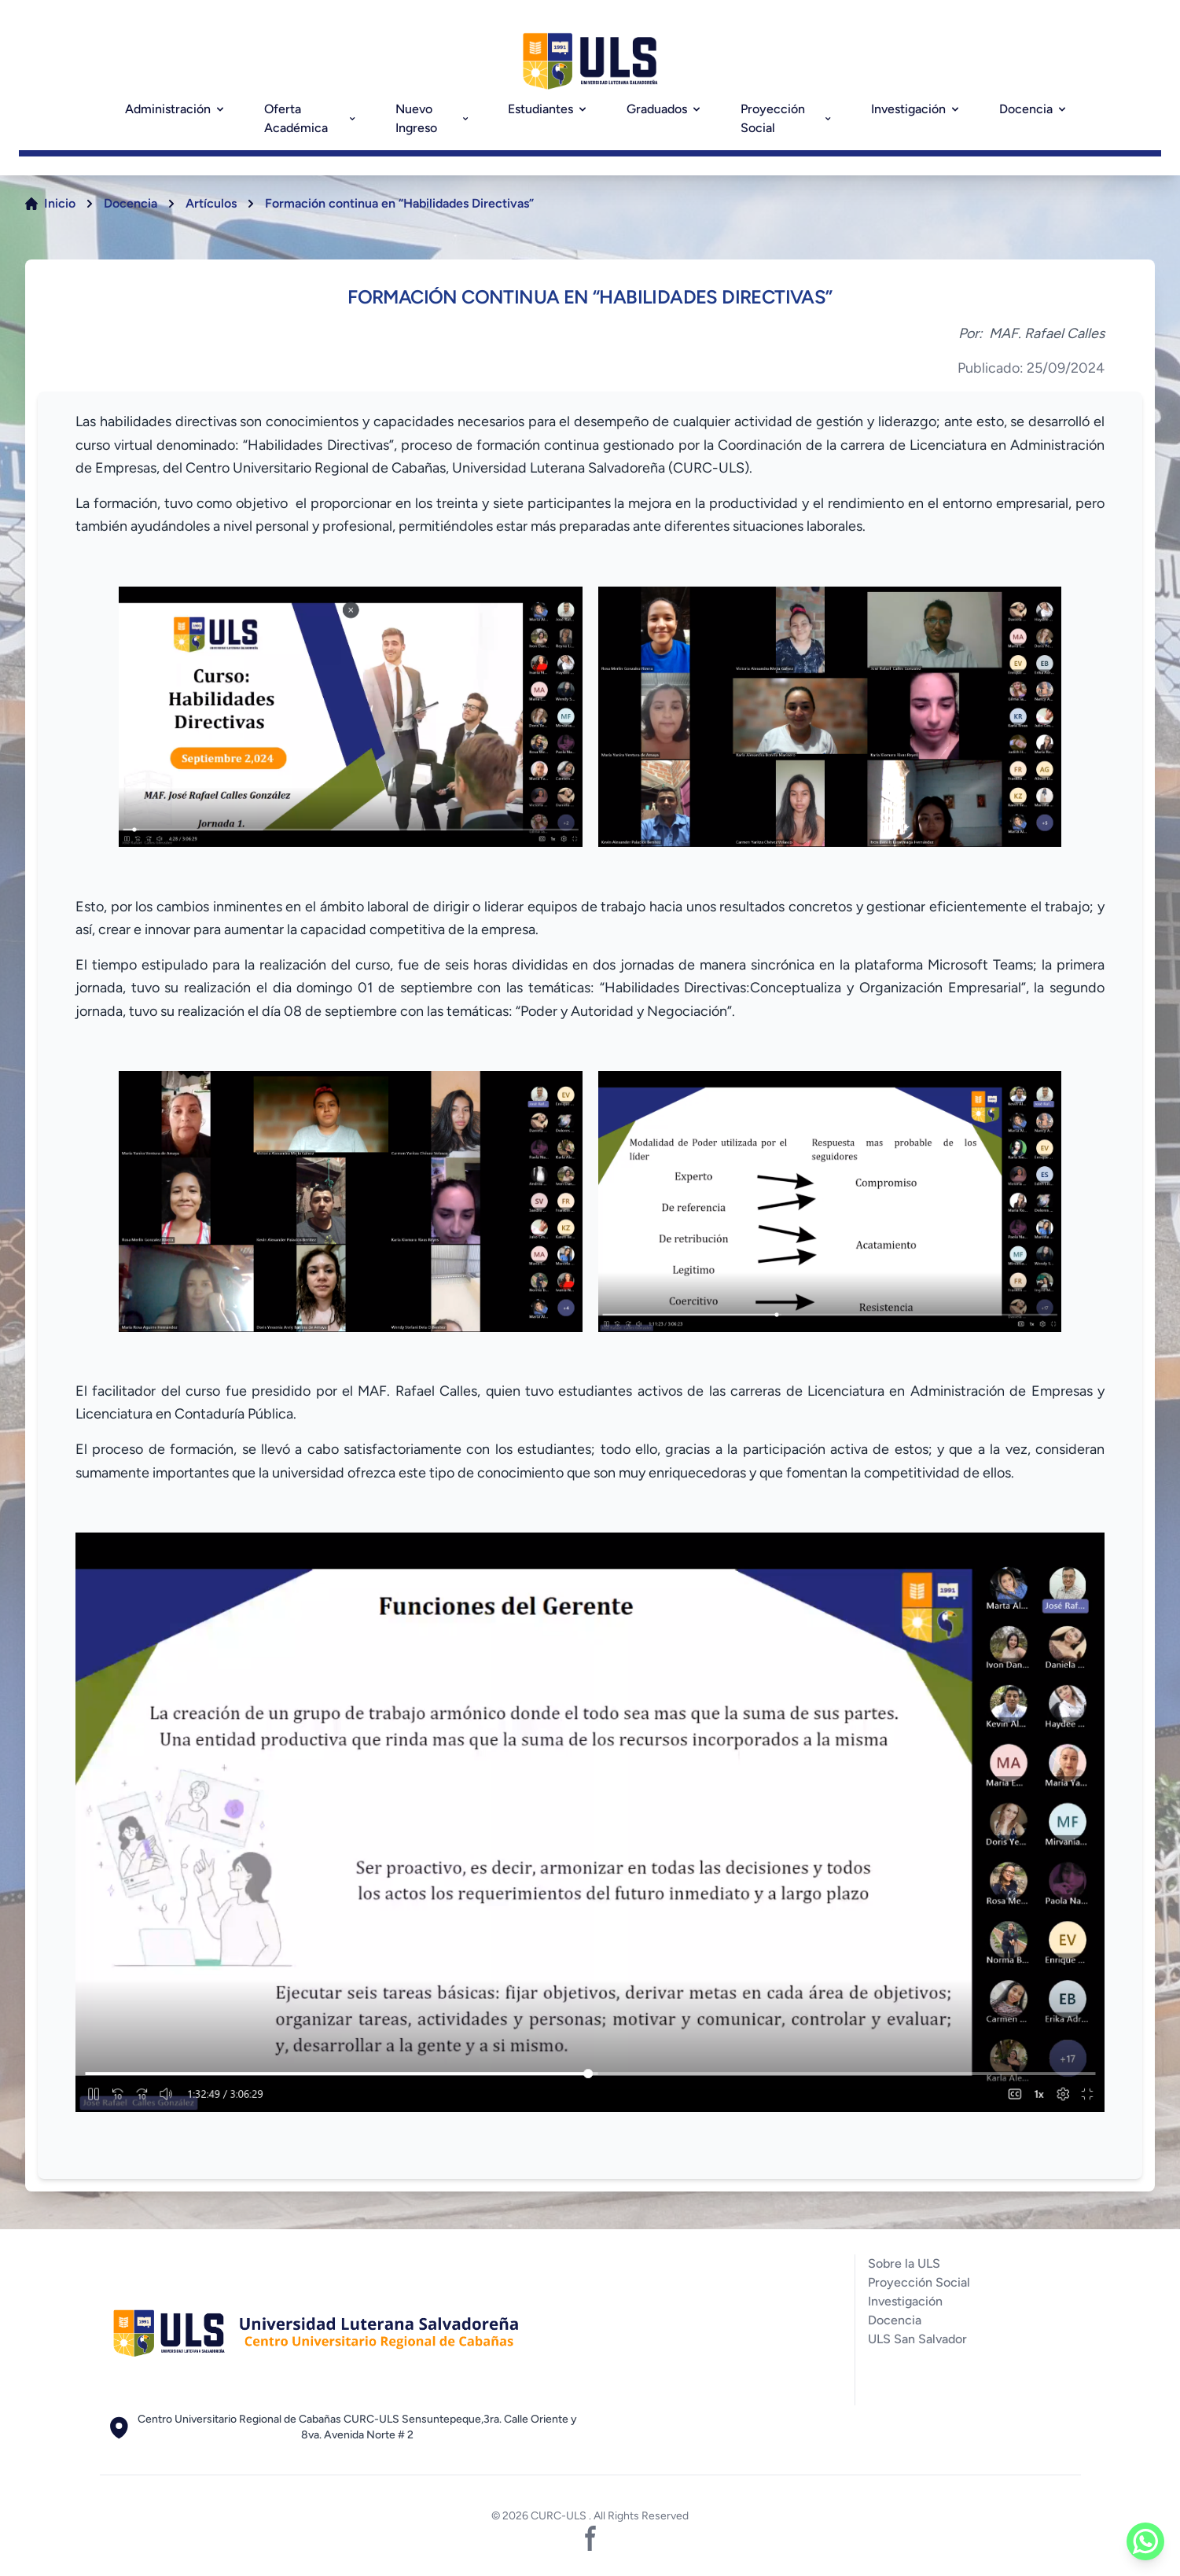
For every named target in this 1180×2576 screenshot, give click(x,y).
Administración (175, 108)
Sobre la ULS (904, 2263)
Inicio (59, 203)
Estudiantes (548, 108)
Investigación (916, 108)
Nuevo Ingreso (433, 118)
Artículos (211, 203)
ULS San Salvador (917, 2338)
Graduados (665, 108)
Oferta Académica (311, 118)
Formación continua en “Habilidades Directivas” (399, 203)
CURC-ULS (560, 2516)
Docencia (1033, 108)
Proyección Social (787, 118)
